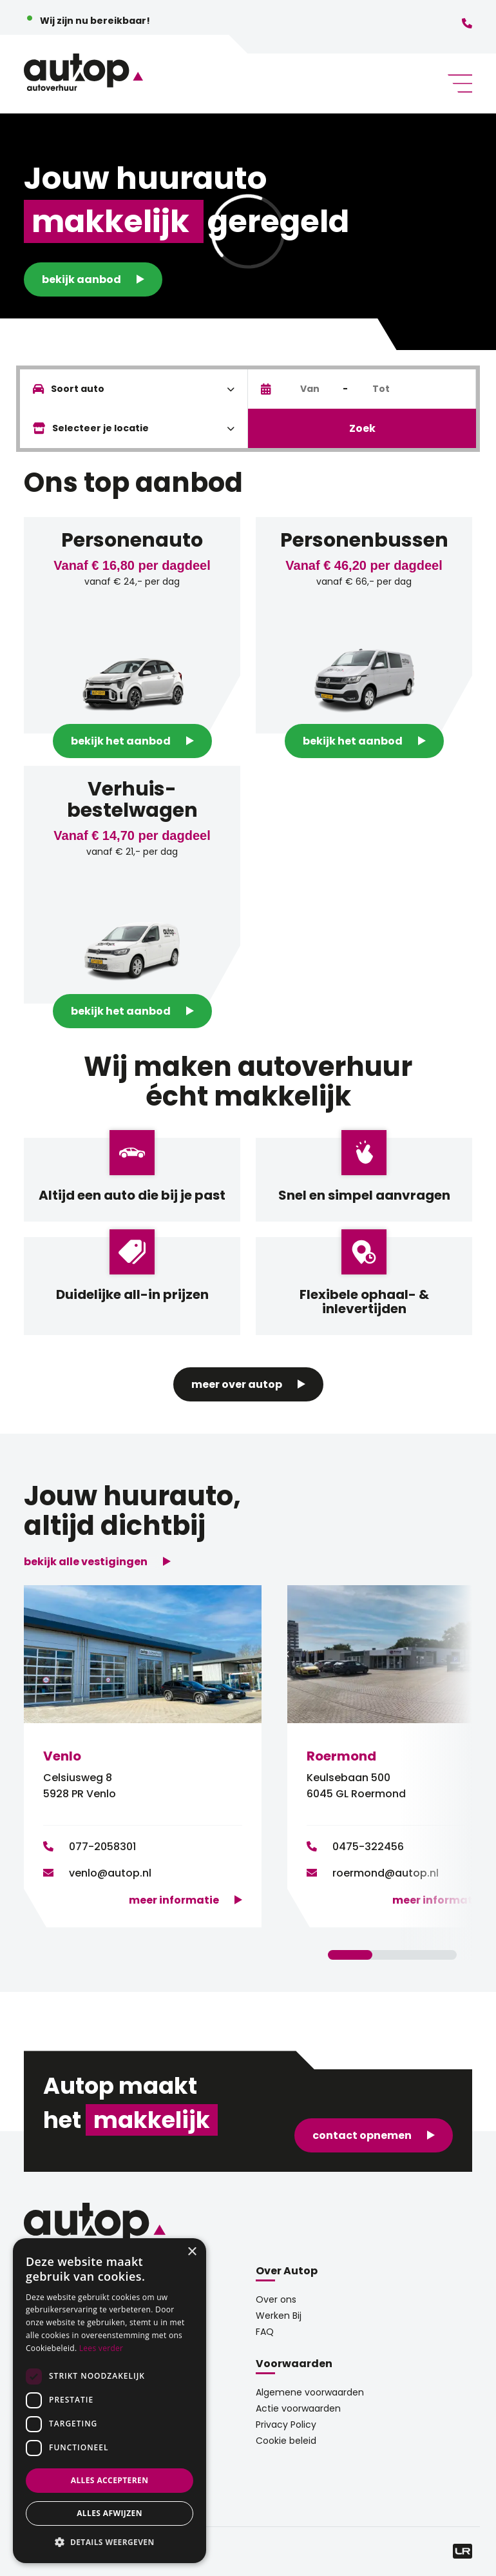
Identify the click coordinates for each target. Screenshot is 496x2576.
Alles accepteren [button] (110, 2480)
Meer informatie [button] (174, 1900)
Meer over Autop (236, 1384)
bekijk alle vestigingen (86, 1561)
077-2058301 (102, 1846)
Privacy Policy (286, 2424)
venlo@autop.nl (110, 1873)
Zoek (362, 428)
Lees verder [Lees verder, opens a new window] (101, 2348)
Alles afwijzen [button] (109, 2513)
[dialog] (109, 2400)
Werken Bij (278, 2315)
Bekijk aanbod (81, 279)
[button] (109, 2542)
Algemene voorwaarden (310, 2392)
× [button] (191, 2252)
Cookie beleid (286, 2440)
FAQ (265, 2331)
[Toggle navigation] (455, 83)
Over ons (276, 2299)
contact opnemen (362, 2135)
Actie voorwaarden (298, 2408)
